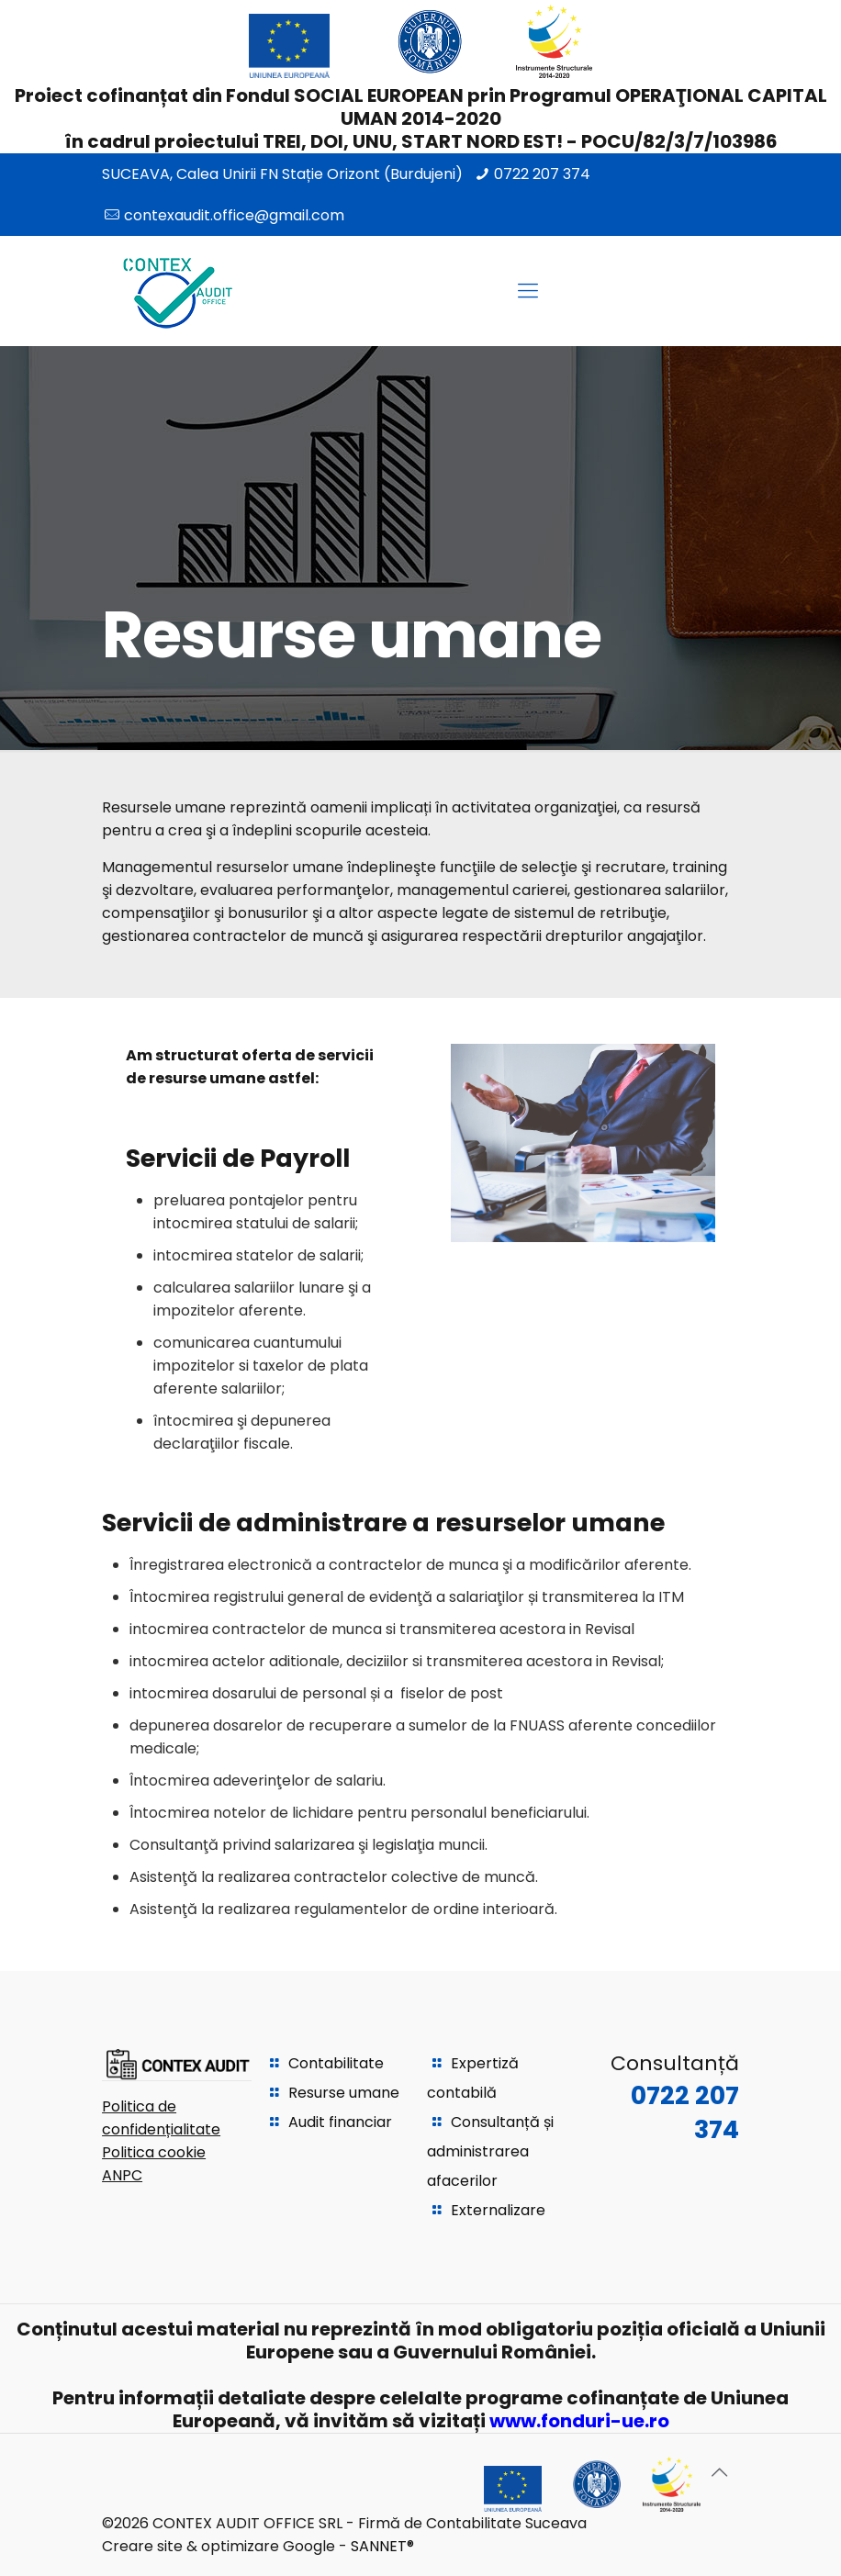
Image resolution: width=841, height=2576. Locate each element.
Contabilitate (336, 2063)
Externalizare (498, 2210)
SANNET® (382, 2546)
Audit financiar (340, 2122)
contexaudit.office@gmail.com (234, 215)
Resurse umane (343, 2092)
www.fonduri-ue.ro (579, 2421)
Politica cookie (154, 2152)
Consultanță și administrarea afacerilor (490, 2151)
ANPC (122, 2175)
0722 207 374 (542, 174)
